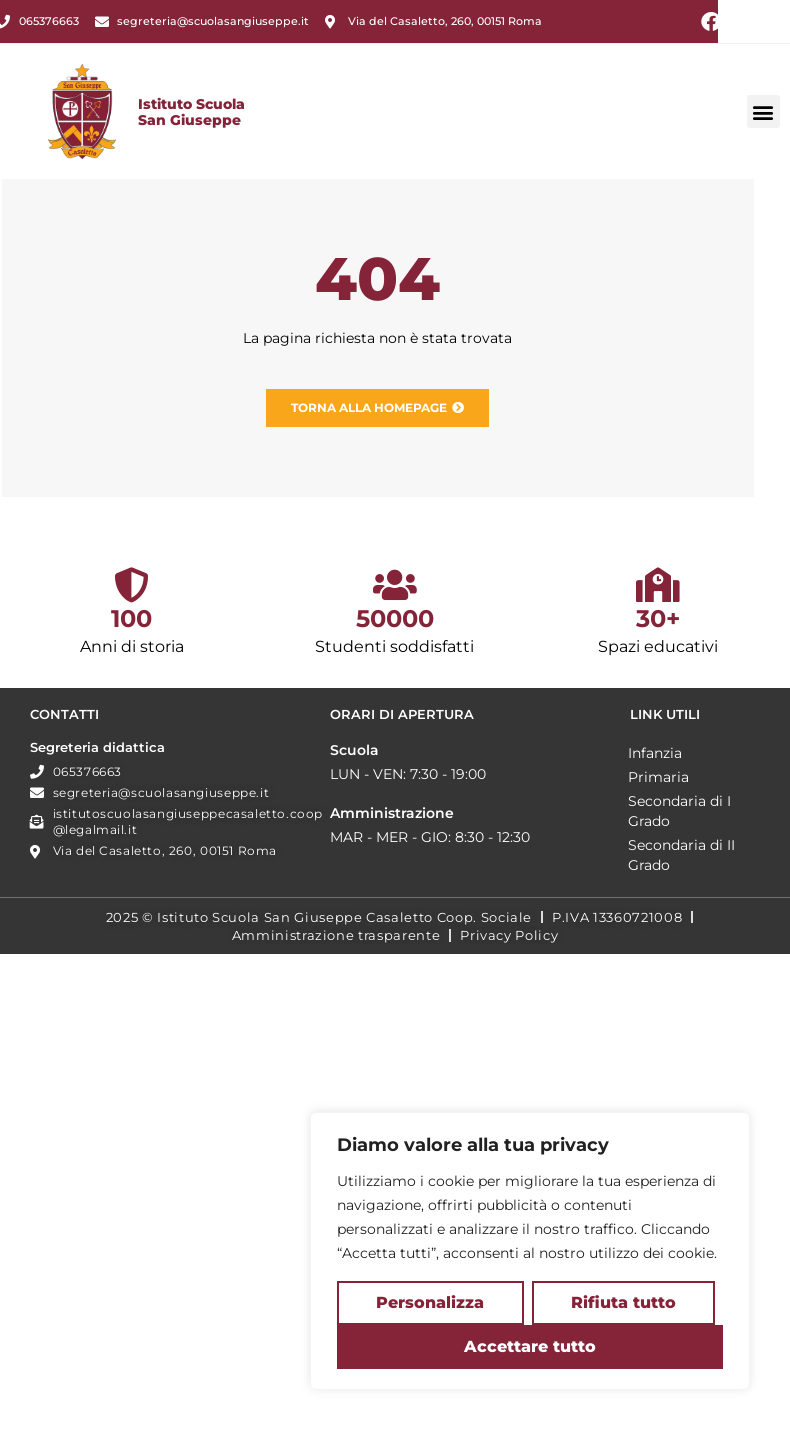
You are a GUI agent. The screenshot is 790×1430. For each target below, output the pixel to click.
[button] (763, 137)
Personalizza (430, 1302)
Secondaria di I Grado (79, 1035)
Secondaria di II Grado (81, 1079)
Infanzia (55, 977)
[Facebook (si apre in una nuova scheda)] (711, 22)
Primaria (58, 1001)
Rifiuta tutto (623, 1302)
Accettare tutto (530, 1346)
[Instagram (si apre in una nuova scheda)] (739, 22)
